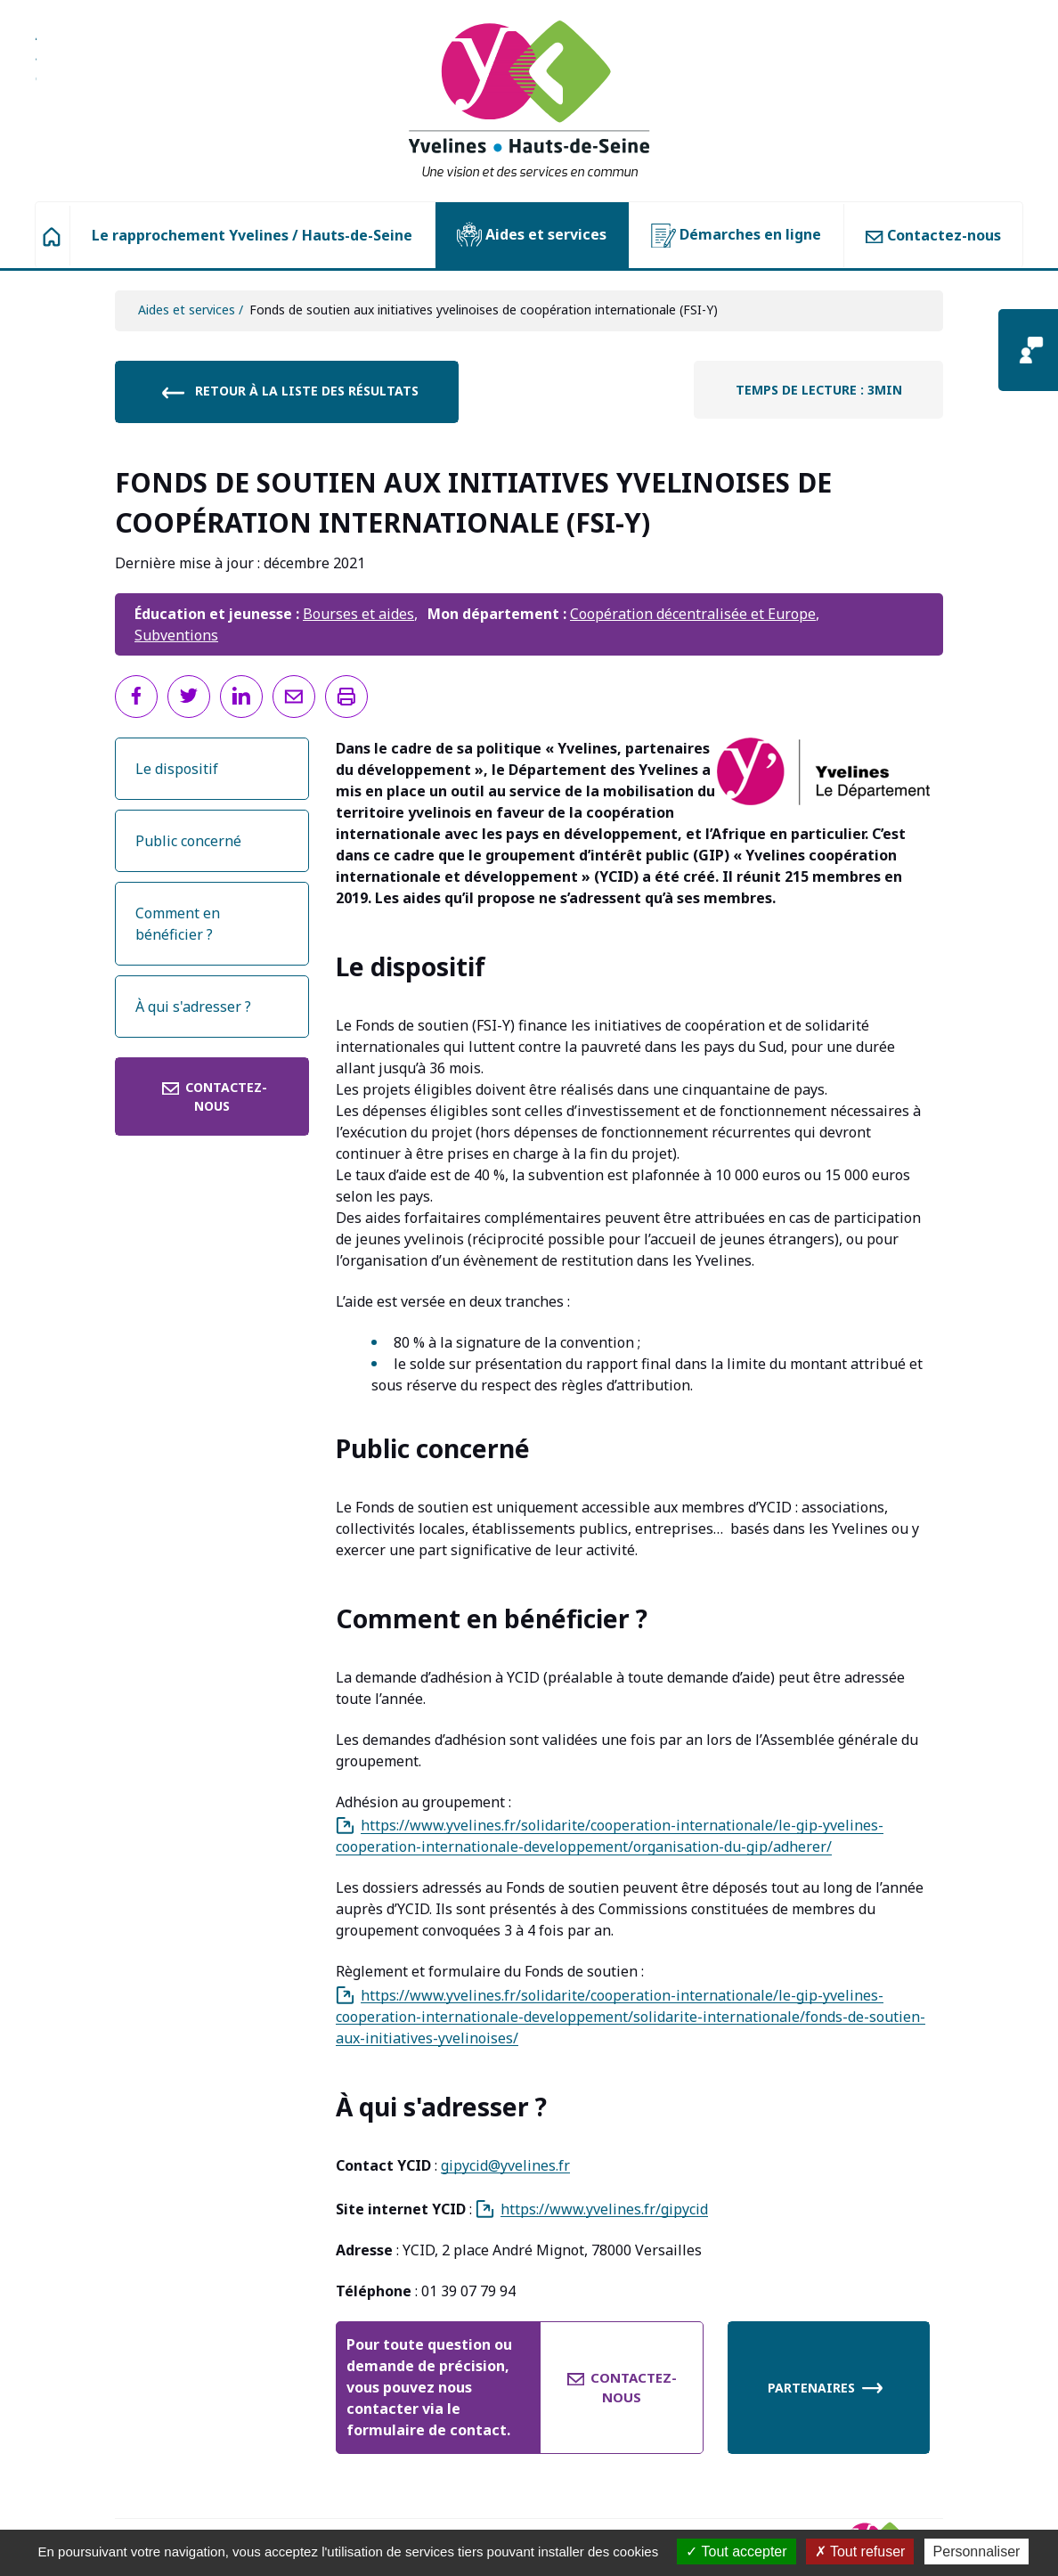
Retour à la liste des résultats (290, 392)
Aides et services (531, 235)
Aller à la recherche (36, 67)
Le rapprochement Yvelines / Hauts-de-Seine (252, 235)
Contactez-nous (933, 235)
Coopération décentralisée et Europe (693, 614)
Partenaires (825, 2387)
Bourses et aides (358, 614)
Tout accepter (736, 2551)
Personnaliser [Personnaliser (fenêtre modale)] (977, 2551)
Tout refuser (860, 2551)
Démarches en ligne (736, 236)
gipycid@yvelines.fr (505, 2165)
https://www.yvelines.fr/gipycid (604, 2209)
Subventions (176, 635)
